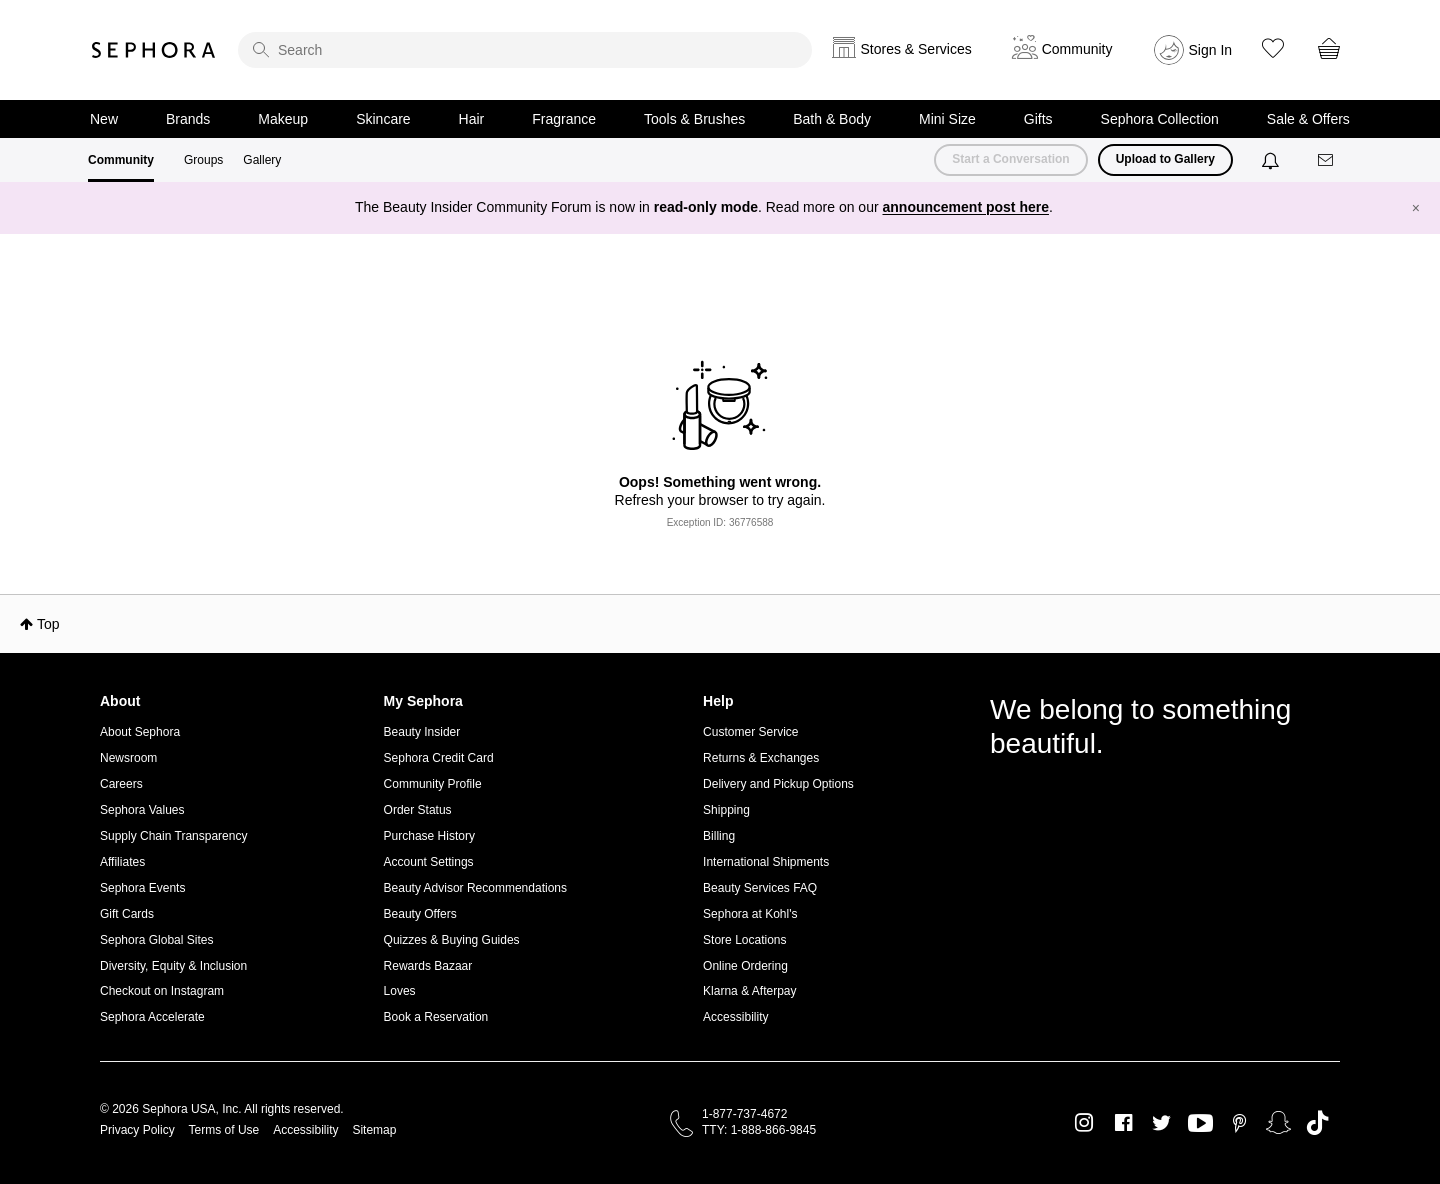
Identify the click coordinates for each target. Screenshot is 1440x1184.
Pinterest (1239, 1123)
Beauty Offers (420, 914)
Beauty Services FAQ (760, 888)
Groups (203, 160)
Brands (188, 119)
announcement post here (966, 207)
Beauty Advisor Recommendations (475, 888)
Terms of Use (224, 1130)
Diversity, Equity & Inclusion (173, 966)
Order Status (418, 810)
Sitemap (374, 1130)
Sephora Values (142, 810)
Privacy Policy (137, 1130)
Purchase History (429, 836)
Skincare (383, 119)
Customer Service (750, 732)
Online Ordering (745, 966)
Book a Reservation (436, 1017)
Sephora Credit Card (439, 758)
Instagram (1084, 1123)
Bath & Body (832, 119)
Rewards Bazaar (428, 966)
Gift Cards (127, 914)
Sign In (1211, 50)
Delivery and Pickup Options (778, 784)
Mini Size (947, 119)
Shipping (726, 810)
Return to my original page (720, 539)
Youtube (1200, 1124)
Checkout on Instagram (162, 991)
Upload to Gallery (1165, 159)
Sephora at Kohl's (750, 914)
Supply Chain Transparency (173, 836)
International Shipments (766, 862)
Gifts (1038, 119)
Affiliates (122, 862)
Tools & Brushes (694, 119)
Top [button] (48, 624)
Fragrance (564, 119)
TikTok (1317, 1123)
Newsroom (128, 758)
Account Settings (429, 862)
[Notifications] (1272, 160)
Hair (472, 119)
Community (121, 160)
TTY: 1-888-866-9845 (759, 1130)
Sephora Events (142, 888)
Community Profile (433, 784)
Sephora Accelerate (152, 1017)
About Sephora (140, 732)
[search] (525, 50)
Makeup (283, 119)
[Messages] (1327, 160)
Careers (121, 784)
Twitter (1161, 1123)
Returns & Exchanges (761, 758)
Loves (400, 991)
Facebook (1123, 1123)
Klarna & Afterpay (749, 991)
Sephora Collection (1160, 119)
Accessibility (735, 1017)
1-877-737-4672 (744, 1114)
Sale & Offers (1308, 119)
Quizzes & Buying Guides (452, 940)
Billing (719, 836)
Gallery (262, 160)
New (104, 119)
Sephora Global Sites (156, 940)
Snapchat (1278, 1123)
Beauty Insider (422, 732)
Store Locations (744, 940)
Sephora (154, 50)
